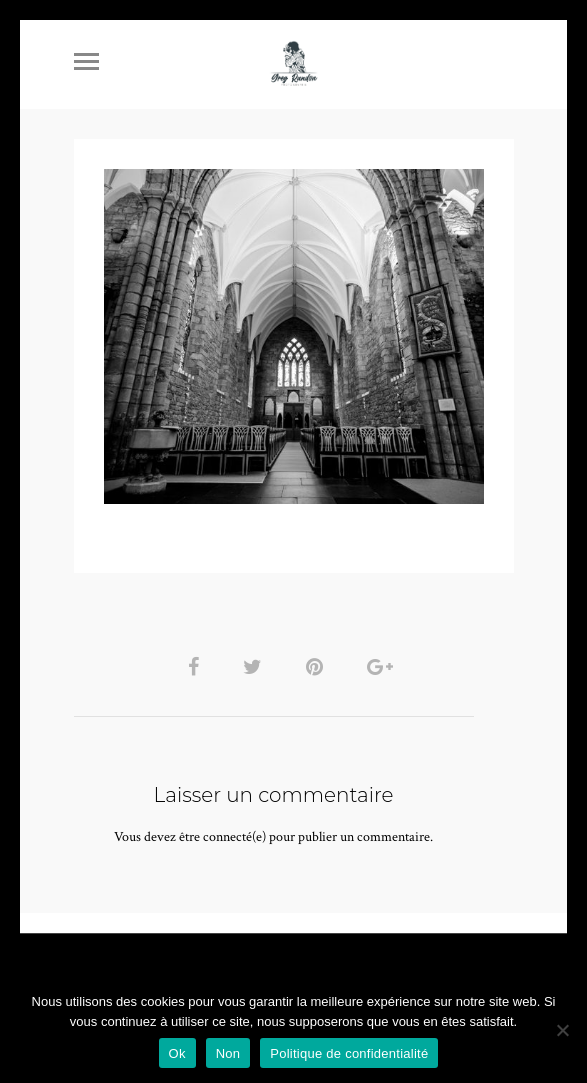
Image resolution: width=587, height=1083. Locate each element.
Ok (177, 1053)
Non (228, 1053)
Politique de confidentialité (349, 1053)
